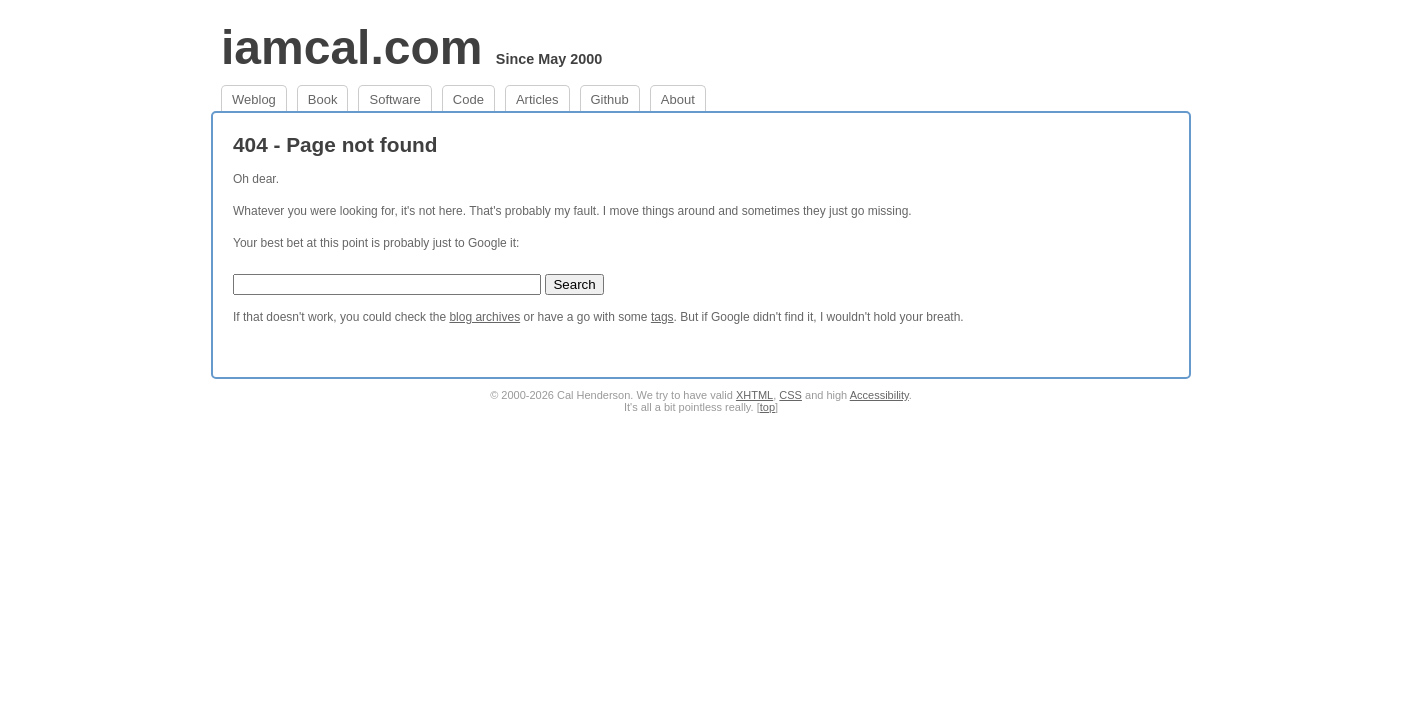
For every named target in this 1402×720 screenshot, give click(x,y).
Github (610, 99)
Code (468, 99)
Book (323, 99)
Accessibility (879, 395)
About (678, 99)
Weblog (254, 99)
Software (394, 99)
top (767, 407)
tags (662, 317)
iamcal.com (351, 47)
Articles (537, 99)
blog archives (484, 317)
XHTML (754, 395)
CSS (790, 395)
